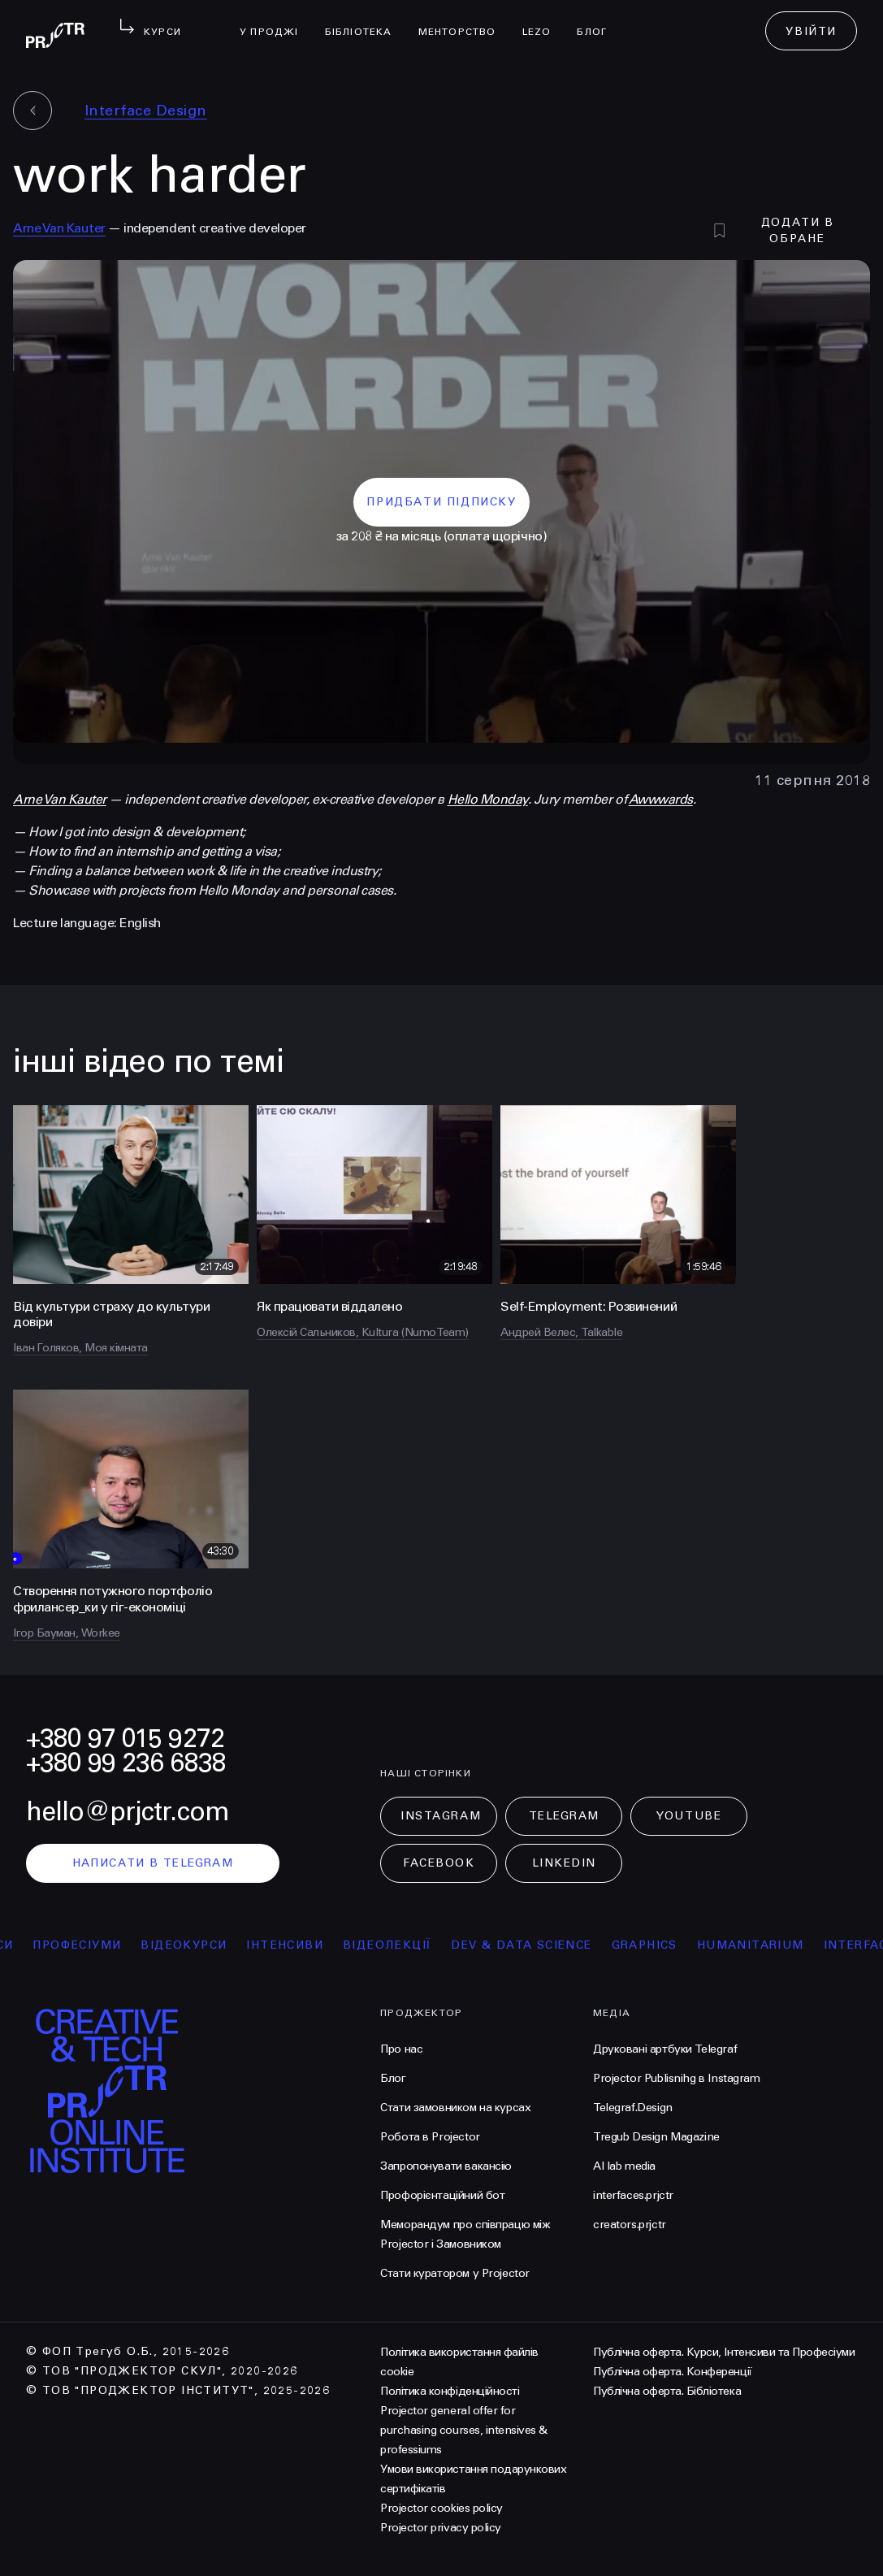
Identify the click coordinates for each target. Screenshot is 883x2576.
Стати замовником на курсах (455, 2107)
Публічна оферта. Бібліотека (667, 2391)
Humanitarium (773, 1945)
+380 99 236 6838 (126, 1763)
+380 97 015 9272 (125, 1738)
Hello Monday (488, 799)
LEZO (543, 21)
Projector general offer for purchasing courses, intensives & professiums (464, 2430)
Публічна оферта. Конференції (672, 2372)
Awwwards (661, 799)
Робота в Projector (429, 2137)
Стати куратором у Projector (455, 2273)
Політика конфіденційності (449, 2391)
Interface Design (145, 110)
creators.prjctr (629, 2224)
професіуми (100, 1945)
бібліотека (365, 21)
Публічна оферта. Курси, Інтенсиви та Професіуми (724, 2352)
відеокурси (207, 1945)
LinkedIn (564, 1863)
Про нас (401, 2049)
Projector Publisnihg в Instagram (676, 2078)
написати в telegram (153, 1863)
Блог (598, 21)
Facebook (438, 1863)
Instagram (440, 1816)
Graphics (667, 1945)
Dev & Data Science (544, 1945)
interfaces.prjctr (633, 2195)
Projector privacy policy (440, 2528)
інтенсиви (308, 1945)
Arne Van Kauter (59, 228)
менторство (463, 21)
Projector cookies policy (441, 2508)
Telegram (564, 1816)
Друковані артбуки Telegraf (665, 2049)
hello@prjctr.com (127, 1812)
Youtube (688, 1816)
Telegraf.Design (633, 2107)
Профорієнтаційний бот (442, 2195)
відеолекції (410, 1945)
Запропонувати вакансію (446, 2166)
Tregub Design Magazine (656, 2137)
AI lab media (624, 2166)
